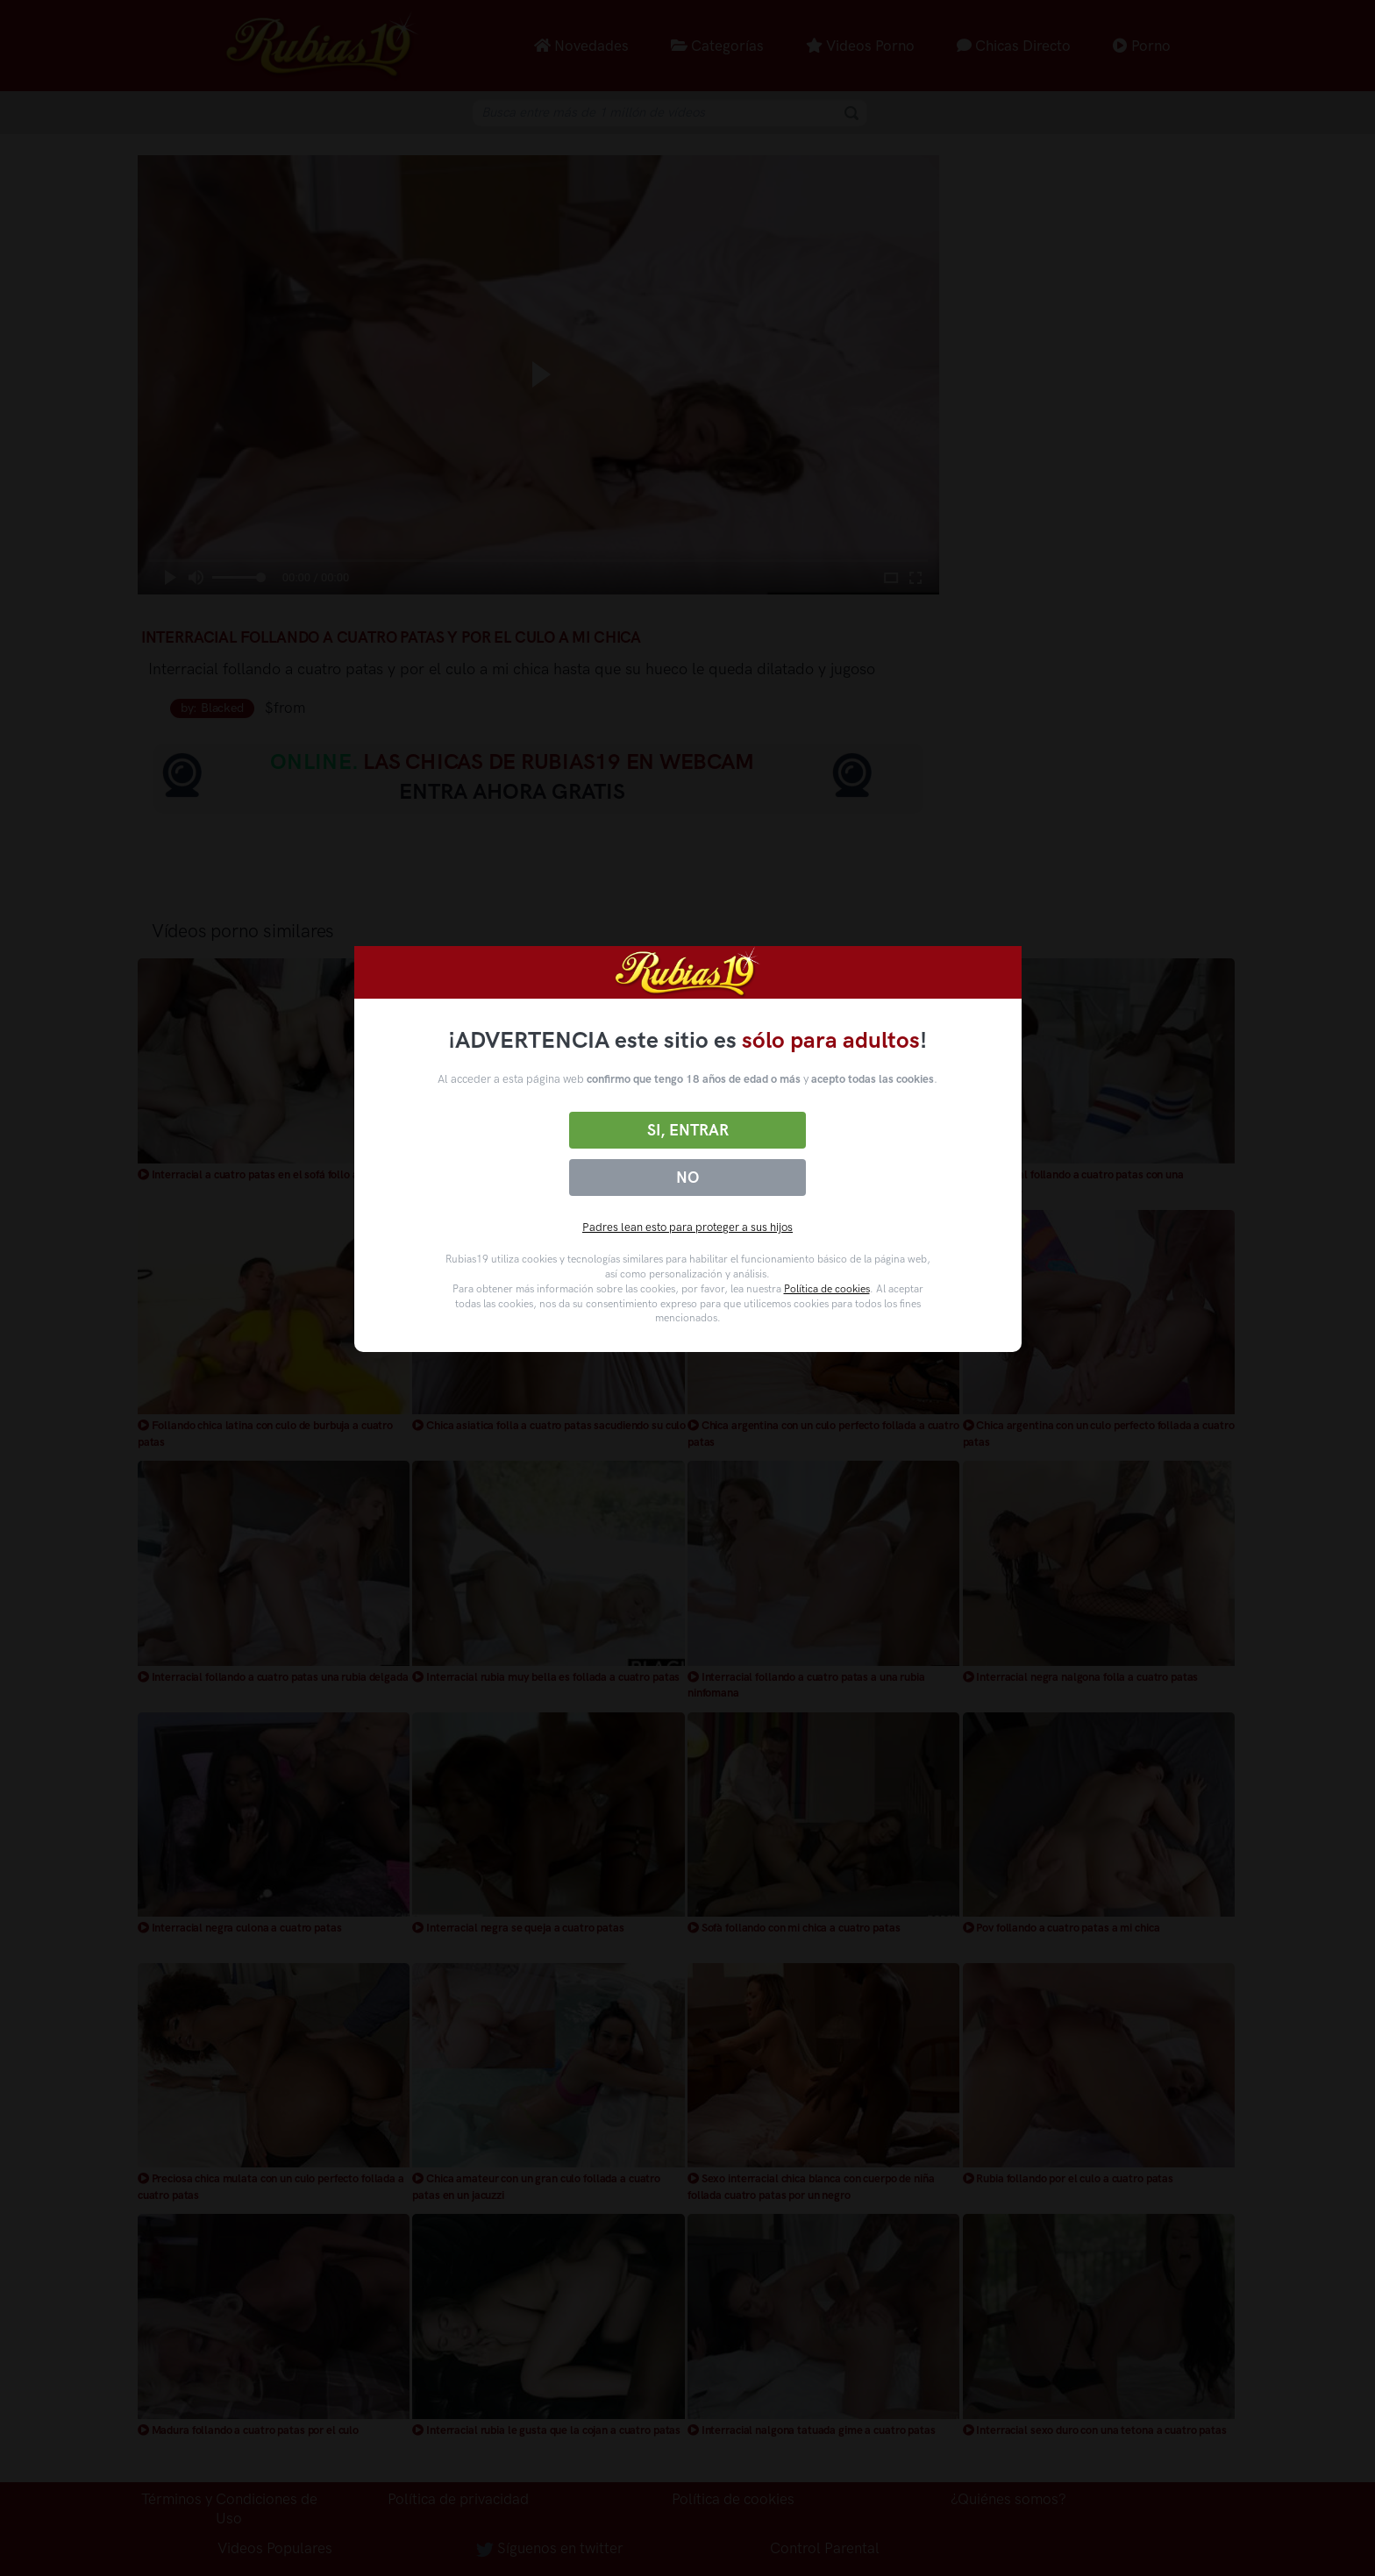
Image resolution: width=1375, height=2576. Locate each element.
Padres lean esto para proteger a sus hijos (687, 1227)
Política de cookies (827, 1289)
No (687, 1177)
